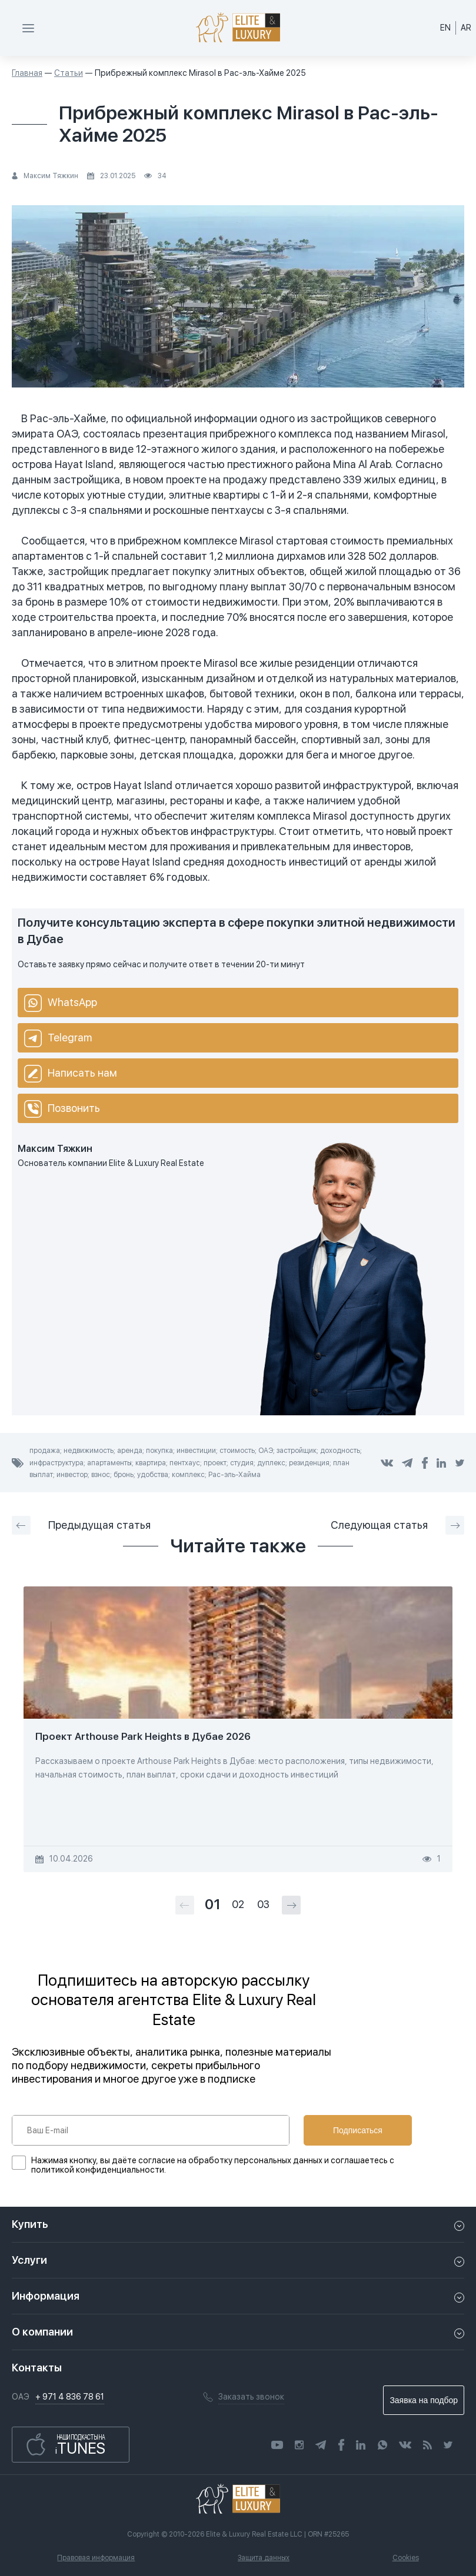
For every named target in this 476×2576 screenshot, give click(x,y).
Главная (27, 73)
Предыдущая (81, 1525)
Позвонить (62, 1109)
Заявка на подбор (424, 2400)
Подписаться (357, 2130)
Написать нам (70, 1073)
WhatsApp (60, 1003)
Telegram (58, 1038)
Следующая (397, 1525)
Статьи (68, 73)
